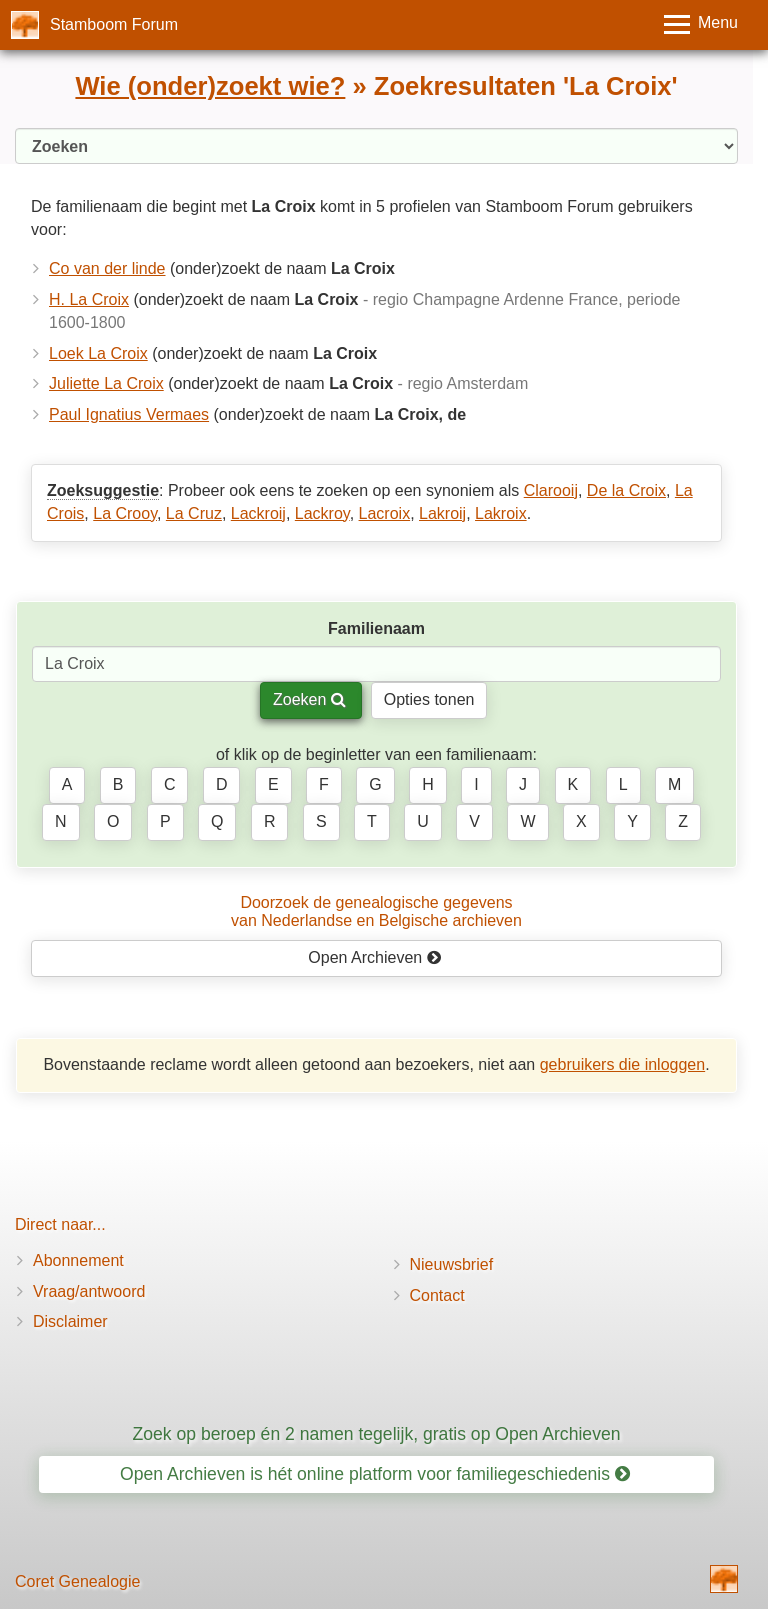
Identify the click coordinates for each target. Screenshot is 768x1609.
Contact (437, 1295)
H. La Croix (89, 299)
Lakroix (501, 513)
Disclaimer (70, 1321)
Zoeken (309, 699)
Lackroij (258, 513)
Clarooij (551, 490)
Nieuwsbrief (452, 1264)
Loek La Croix (98, 353)
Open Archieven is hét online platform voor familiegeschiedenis (375, 1474)
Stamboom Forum (114, 24)
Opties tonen (429, 699)
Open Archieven (374, 957)
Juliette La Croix (106, 383)
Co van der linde (107, 268)
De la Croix (626, 490)
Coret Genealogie (77, 1581)
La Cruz (194, 513)
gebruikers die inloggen (622, 1064)
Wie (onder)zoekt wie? (210, 86)
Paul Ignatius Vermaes (129, 414)
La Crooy (125, 513)
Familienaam (376, 628)
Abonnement (78, 1260)
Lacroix (385, 513)
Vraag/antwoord (89, 1291)
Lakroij (442, 513)
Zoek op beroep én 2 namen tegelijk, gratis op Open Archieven (376, 1434)
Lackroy (322, 513)
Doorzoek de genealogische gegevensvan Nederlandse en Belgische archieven (376, 911)
